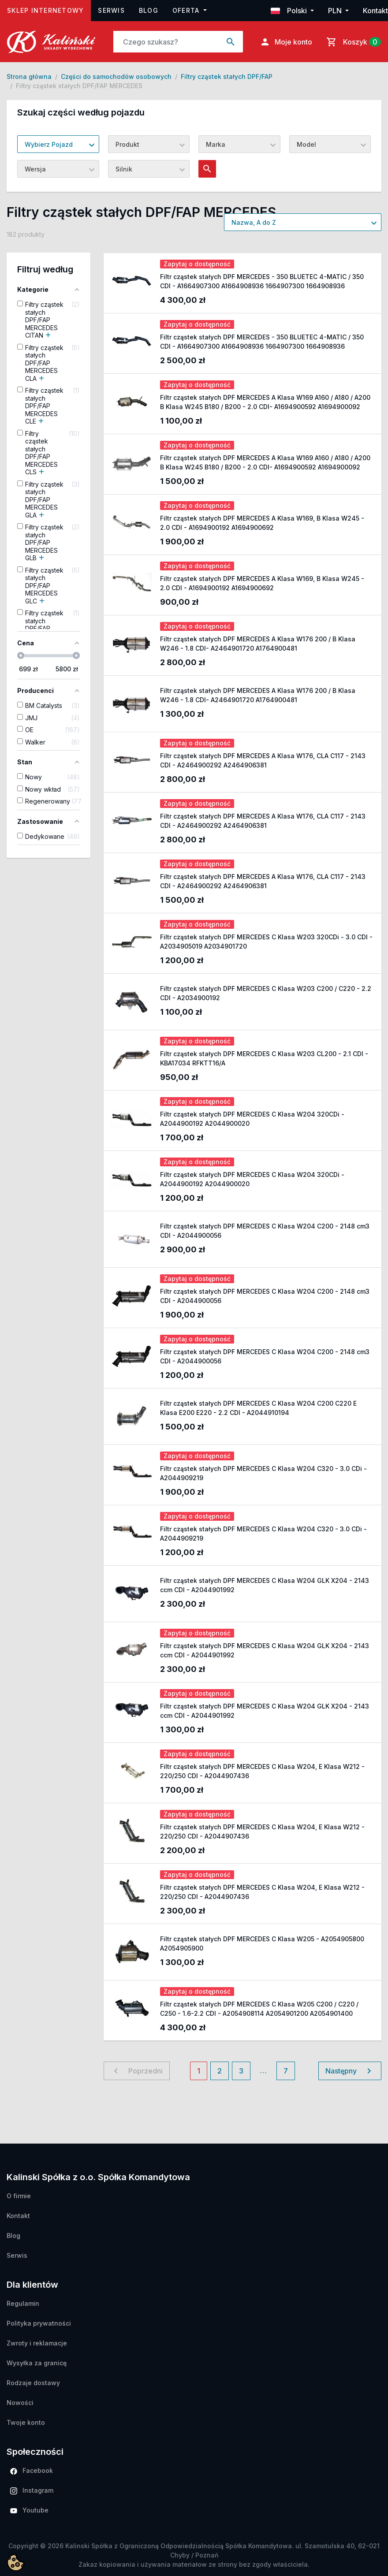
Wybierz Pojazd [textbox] (49, 144)
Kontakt (375, 10)
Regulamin (23, 2303)
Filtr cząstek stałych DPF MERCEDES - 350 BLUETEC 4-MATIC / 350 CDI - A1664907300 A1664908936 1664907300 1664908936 (262, 281)
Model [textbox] (306, 144)
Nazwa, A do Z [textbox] (253, 222)
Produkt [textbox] (127, 144)
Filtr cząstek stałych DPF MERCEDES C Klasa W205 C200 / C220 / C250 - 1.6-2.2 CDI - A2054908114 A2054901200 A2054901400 (259, 2008)
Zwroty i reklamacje (37, 2343)
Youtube (29, 2510)
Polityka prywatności (39, 2323)
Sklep (49, 9)
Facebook (31, 2471)
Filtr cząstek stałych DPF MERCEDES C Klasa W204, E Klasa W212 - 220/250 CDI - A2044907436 (262, 1771)
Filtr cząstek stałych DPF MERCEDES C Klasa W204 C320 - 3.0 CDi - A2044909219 (263, 1473)
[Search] (166, 41)
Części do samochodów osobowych (116, 76)
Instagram (31, 2490)
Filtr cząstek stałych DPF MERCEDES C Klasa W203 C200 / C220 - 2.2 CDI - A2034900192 (265, 993)
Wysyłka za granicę (37, 2363)
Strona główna (29, 76)
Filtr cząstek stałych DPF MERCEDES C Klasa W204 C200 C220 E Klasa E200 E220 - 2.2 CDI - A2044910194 (258, 1408)
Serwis (111, 10)
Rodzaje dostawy (33, 2382)
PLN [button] (335, 10)
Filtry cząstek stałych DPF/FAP (226, 76)
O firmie (19, 2196)
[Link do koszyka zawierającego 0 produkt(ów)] (352, 42)
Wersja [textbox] (35, 169)
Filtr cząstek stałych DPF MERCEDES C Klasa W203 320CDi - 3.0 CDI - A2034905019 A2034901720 (266, 941)
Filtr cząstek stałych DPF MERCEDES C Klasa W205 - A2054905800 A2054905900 (262, 1943)
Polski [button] (290, 10)
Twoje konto (26, 2422)
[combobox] (58, 144)
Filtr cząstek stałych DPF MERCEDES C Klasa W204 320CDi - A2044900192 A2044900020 (252, 1118)
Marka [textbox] (215, 144)
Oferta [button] (187, 10)
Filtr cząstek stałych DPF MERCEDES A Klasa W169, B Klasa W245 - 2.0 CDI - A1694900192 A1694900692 (262, 522)
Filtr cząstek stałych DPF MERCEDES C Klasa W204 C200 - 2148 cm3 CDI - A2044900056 (264, 1230)
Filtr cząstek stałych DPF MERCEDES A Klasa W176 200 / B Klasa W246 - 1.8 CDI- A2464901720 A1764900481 (257, 643)
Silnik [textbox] (124, 169)
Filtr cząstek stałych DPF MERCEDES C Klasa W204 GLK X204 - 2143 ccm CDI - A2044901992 (264, 1585)
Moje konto (286, 42)
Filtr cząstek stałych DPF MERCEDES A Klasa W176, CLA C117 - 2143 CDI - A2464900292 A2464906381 (263, 760)
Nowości (20, 2402)
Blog (148, 10)
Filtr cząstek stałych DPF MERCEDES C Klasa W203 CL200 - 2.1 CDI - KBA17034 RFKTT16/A (264, 1058)
